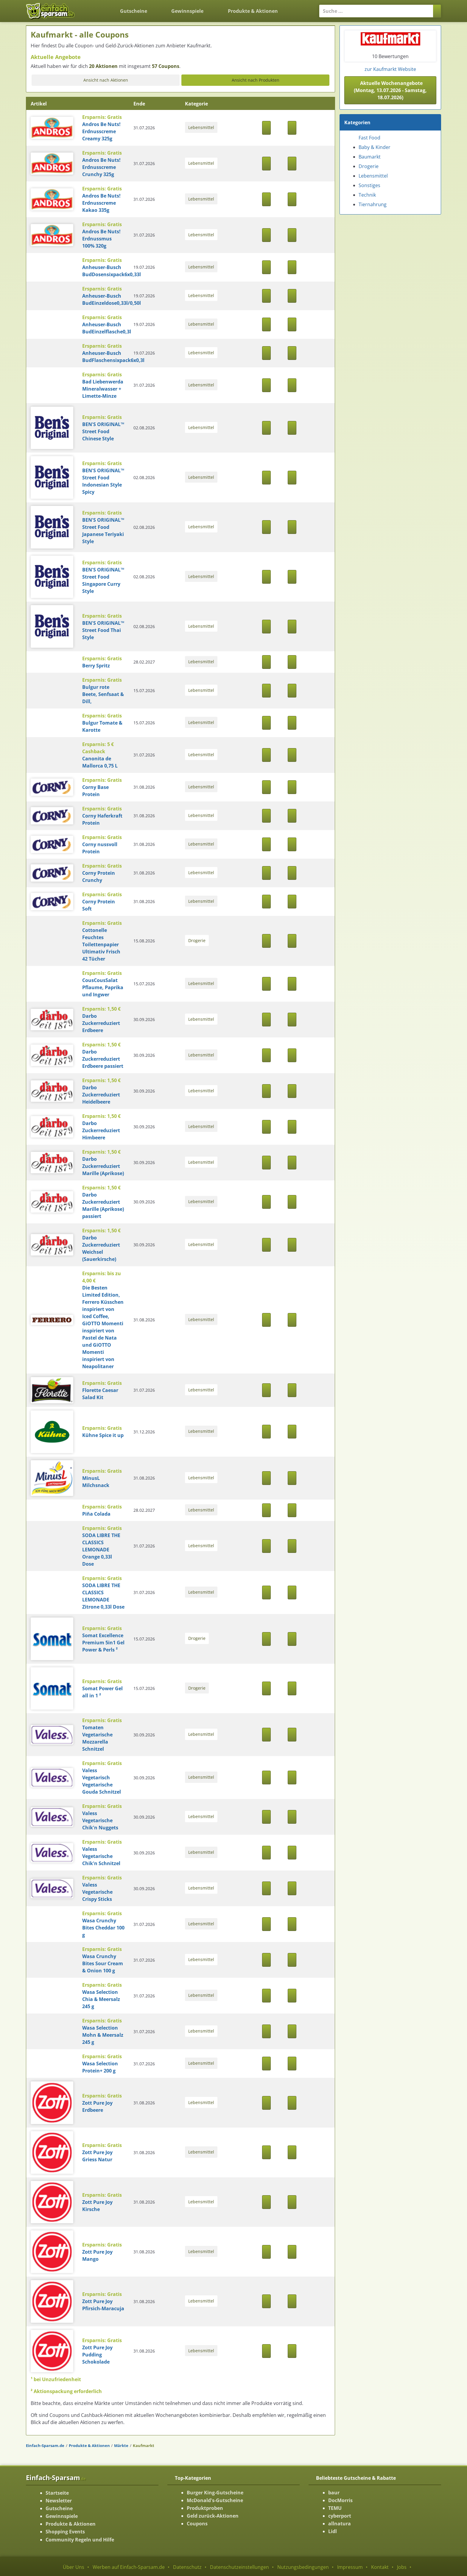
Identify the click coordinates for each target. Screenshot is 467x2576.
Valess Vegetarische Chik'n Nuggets (100, 1820)
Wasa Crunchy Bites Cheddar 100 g (103, 1927)
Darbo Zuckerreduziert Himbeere (101, 1130)
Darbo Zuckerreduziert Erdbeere (101, 1023)
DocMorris (340, 2500)
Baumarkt (370, 156)
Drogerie (197, 940)
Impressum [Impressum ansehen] (350, 2567)
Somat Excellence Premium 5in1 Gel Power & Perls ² (103, 1642)
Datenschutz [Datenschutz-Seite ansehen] (187, 2567)
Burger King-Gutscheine (215, 2492)
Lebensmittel (201, 127)
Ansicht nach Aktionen (105, 80)
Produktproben (205, 2508)
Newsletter (59, 2500)
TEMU (335, 2508)
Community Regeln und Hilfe (80, 2539)
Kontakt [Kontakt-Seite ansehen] (380, 2567)
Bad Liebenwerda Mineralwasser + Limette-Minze (102, 388)
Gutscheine (133, 11)
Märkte (121, 2445)
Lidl (332, 2531)
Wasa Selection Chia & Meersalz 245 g (101, 1999)
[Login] (299, 7)
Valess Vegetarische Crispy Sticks (97, 1891)
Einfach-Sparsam (55, 2477)
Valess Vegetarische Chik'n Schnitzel (101, 1856)
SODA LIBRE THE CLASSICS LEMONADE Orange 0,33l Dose (101, 1549)
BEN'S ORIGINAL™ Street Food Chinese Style (103, 431)
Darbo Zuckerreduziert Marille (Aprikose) (103, 1166)
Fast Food (369, 137)
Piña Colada (96, 1514)
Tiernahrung (373, 204)
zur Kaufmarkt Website (390, 69)
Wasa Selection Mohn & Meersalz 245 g (102, 2035)
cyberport (339, 2516)
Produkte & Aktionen (89, 2445)
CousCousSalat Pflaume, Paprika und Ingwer (102, 987)
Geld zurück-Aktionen (213, 2516)
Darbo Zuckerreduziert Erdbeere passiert (102, 1058)
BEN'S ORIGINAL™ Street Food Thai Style (103, 630)
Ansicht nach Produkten (255, 80)
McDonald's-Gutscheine (215, 2500)
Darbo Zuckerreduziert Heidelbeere (101, 1094)
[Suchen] (437, 11)
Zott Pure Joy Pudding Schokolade (97, 2354)
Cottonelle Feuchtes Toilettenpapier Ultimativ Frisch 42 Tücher (101, 944)
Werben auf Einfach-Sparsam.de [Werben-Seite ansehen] (129, 2567)
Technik (367, 195)
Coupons (197, 2523)
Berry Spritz (96, 665)
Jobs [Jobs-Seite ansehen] (402, 2567)
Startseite (57, 2493)
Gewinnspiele (187, 11)
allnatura (339, 2523)
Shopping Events (65, 2531)
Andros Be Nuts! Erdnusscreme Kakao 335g (101, 202)
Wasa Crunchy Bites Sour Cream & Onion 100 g (102, 1963)
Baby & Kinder (374, 147)
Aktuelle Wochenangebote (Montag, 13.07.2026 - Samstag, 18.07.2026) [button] (390, 90)
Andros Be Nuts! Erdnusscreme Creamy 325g (101, 131)
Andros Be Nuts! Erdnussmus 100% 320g (101, 238)
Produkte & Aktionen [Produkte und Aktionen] (253, 11)
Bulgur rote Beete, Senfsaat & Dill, (103, 694)
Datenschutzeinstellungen (239, 2567)
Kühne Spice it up (103, 1435)
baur (334, 2492)
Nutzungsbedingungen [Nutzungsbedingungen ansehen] (303, 2567)
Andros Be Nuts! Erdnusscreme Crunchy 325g (101, 167)
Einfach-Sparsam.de (45, 2445)
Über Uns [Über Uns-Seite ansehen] (73, 2567)
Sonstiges (369, 185)
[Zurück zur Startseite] (94, 6)
